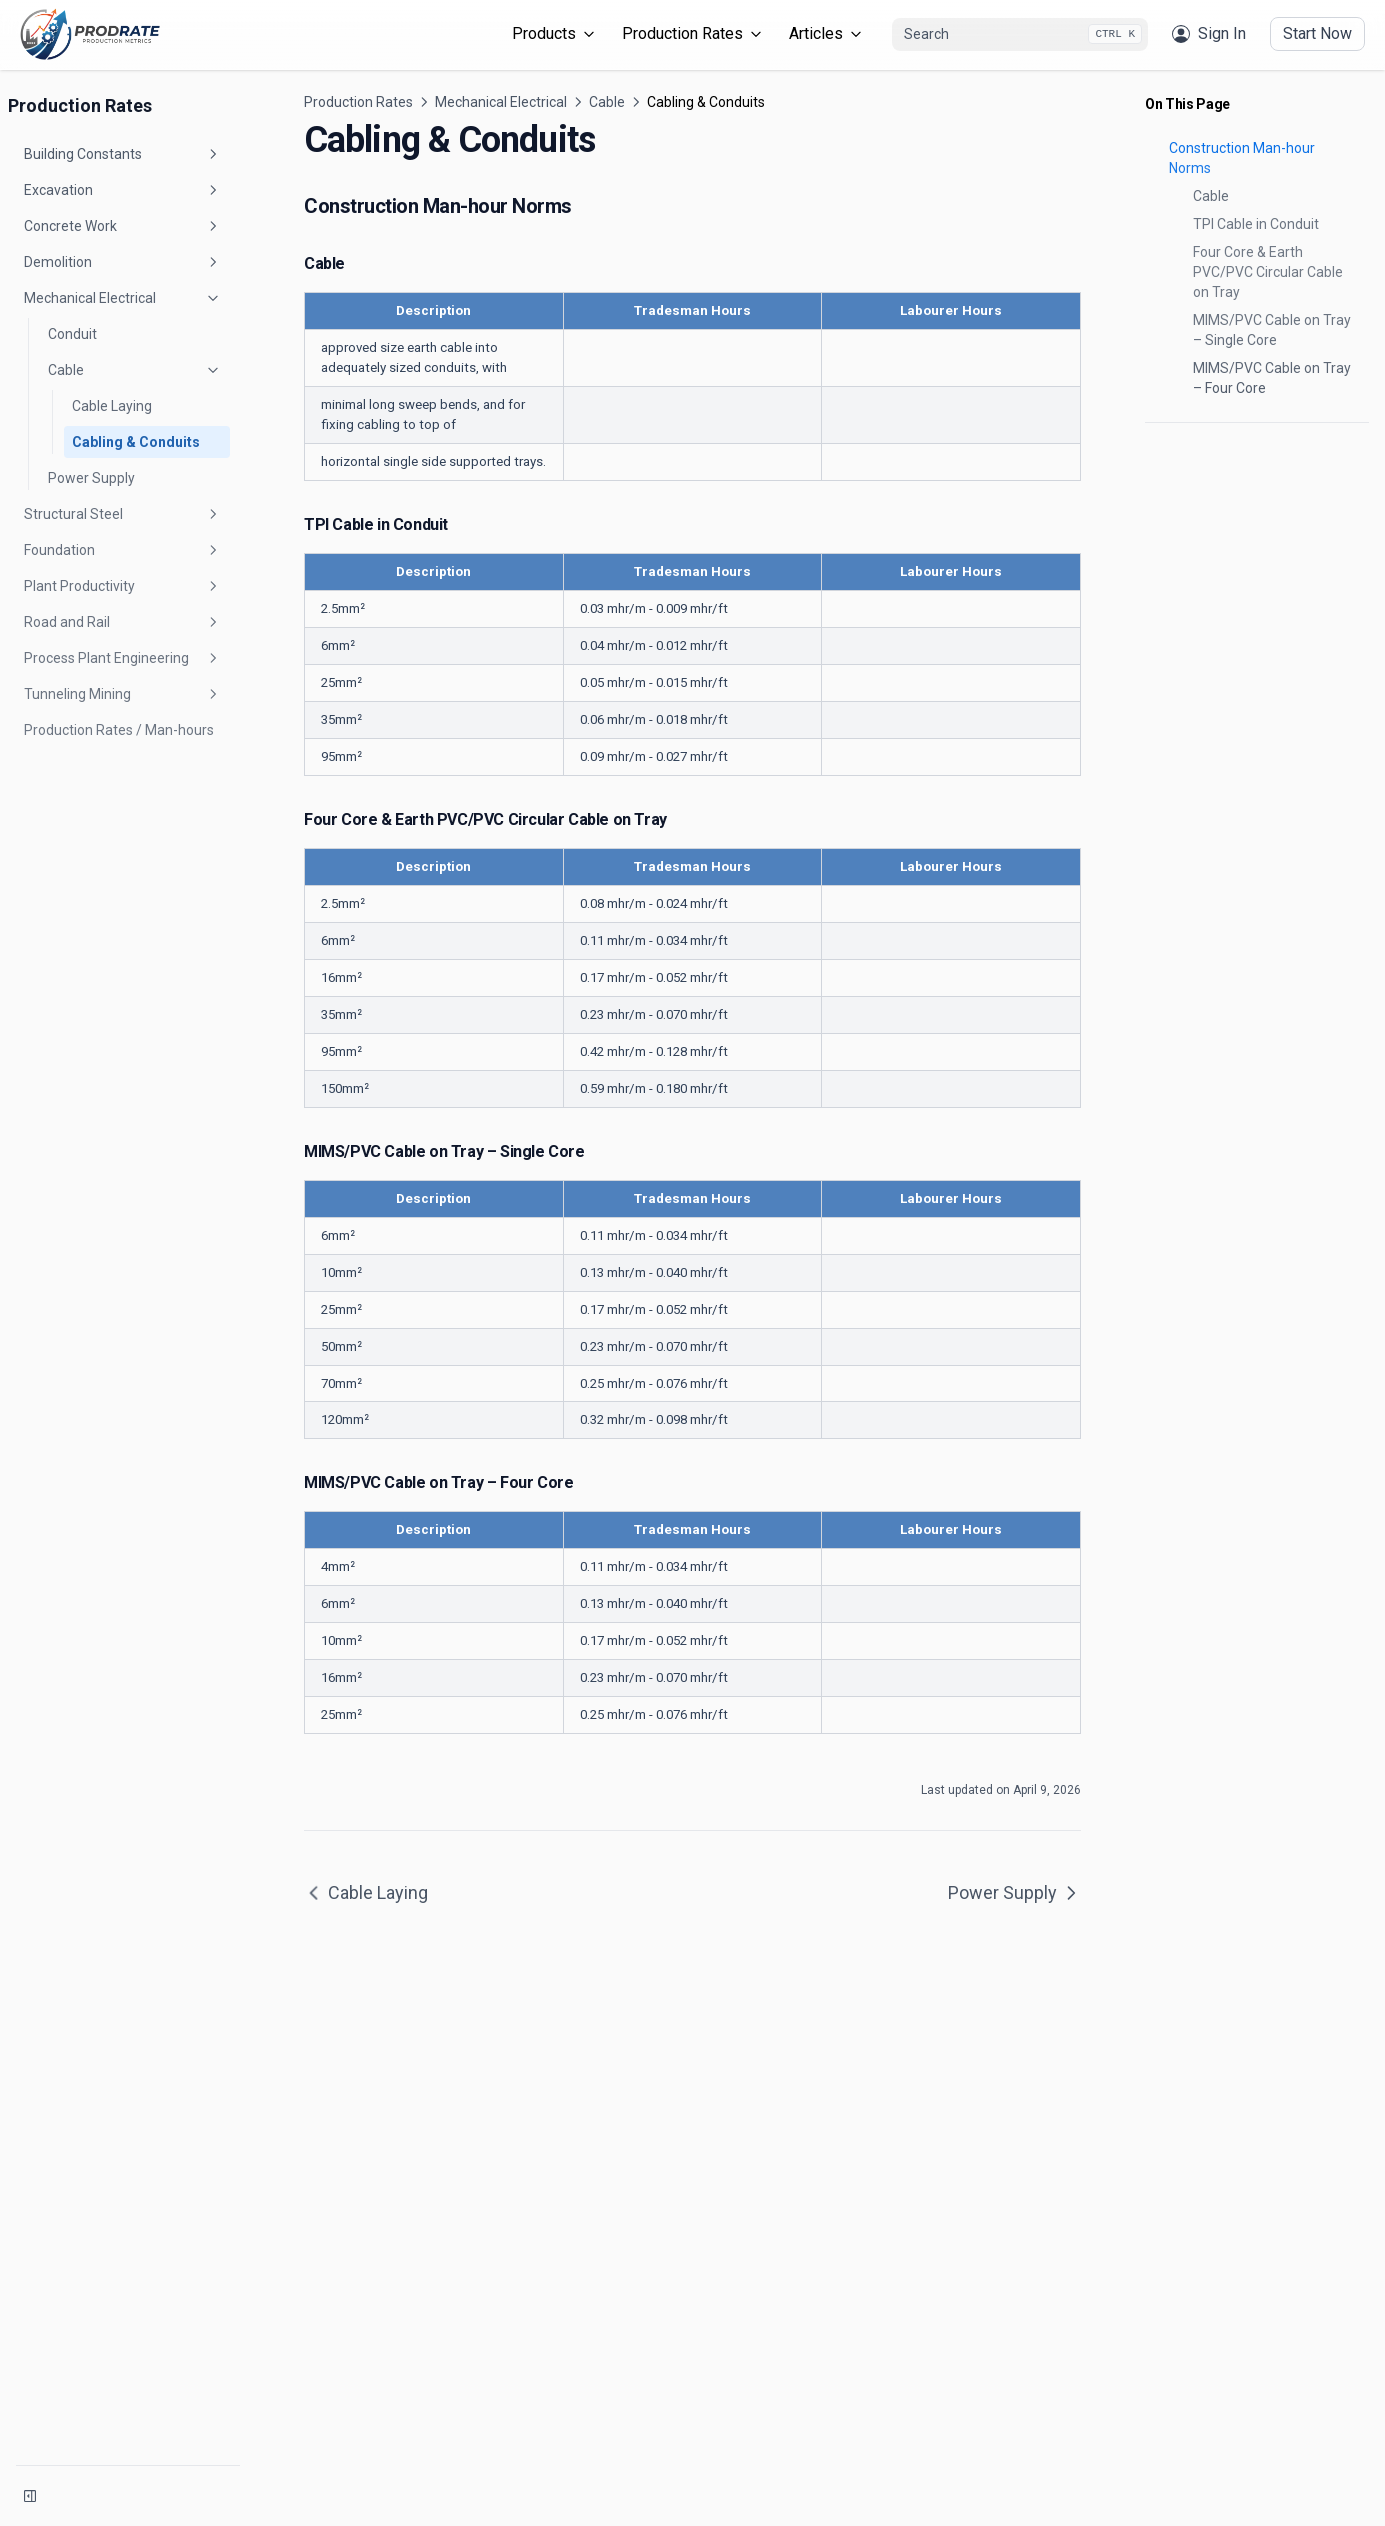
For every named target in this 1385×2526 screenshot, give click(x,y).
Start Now (1317, 33)
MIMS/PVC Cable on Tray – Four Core (1272, 378)
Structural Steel (123, 514)
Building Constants (123, 154)
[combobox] (1020, 35)
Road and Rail (123, 622)
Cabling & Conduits (136, 442)
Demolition (123, 262)
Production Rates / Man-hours (119, 730)
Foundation (123, 550)
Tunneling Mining (123, 694)
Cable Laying (112, 406)
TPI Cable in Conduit (1256, 224)
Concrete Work (123, 226)
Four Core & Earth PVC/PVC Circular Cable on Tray (1268, 272)
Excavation (123, 190)
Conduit (72, 334)
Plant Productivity (123, 586)
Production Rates (693, 33)
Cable (135, 370)
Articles (827, 33)
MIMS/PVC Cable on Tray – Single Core (1272, 330)
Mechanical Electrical (123, 298)
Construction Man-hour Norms (1242, 158)
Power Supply (91, 478)
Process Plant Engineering (123, 658)
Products (555, 33)
